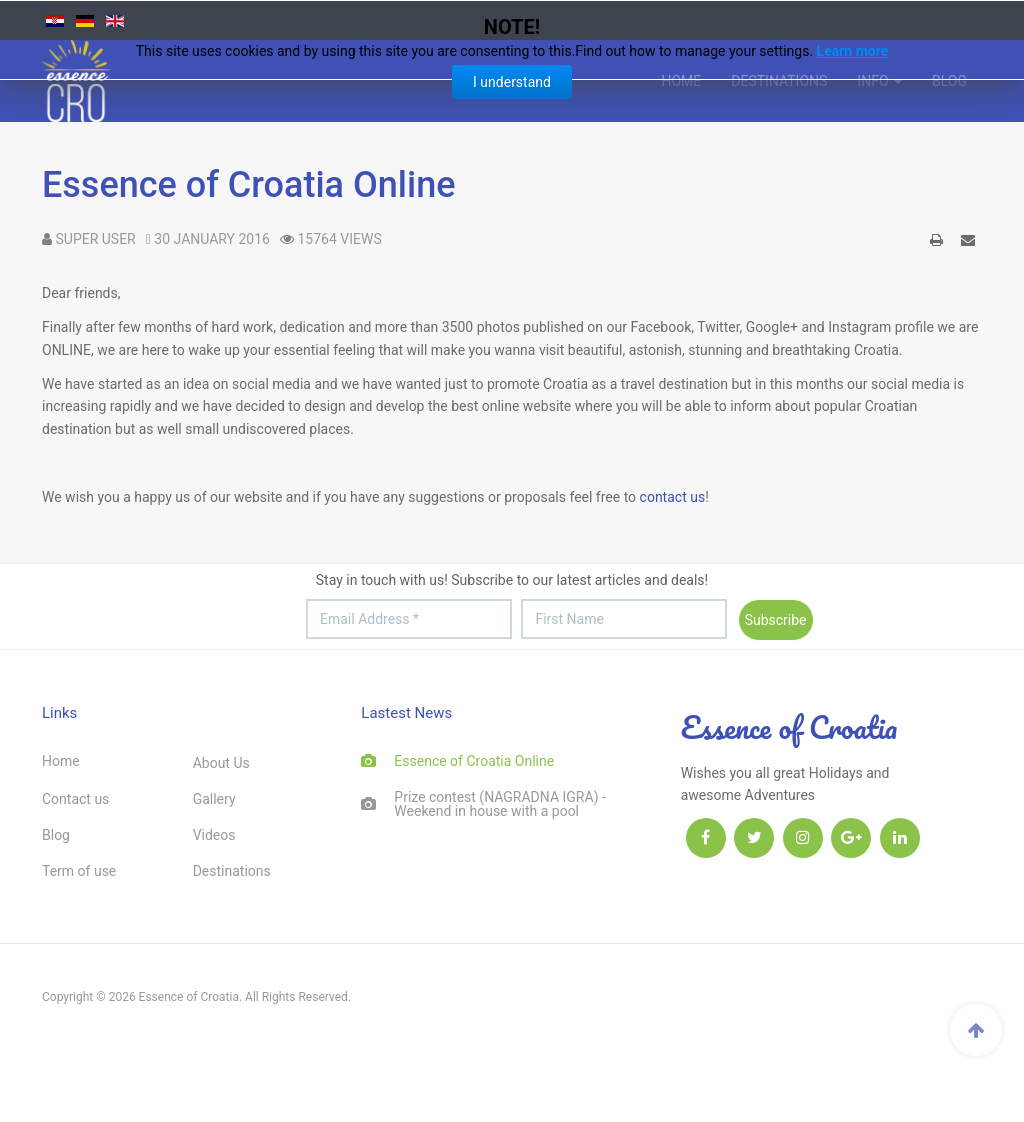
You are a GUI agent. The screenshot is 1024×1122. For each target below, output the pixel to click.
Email (968, 243)
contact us (673, 497)
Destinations (779, 81)
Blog (949, 81)
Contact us (75, 799)
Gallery (214, 799)
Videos (214, 835)
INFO (879, 81)
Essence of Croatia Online (248, 185)
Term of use (79, 871)
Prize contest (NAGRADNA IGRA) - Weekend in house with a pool (500, 804)
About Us (221, 763)
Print (937, 243)
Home (681, 81)
